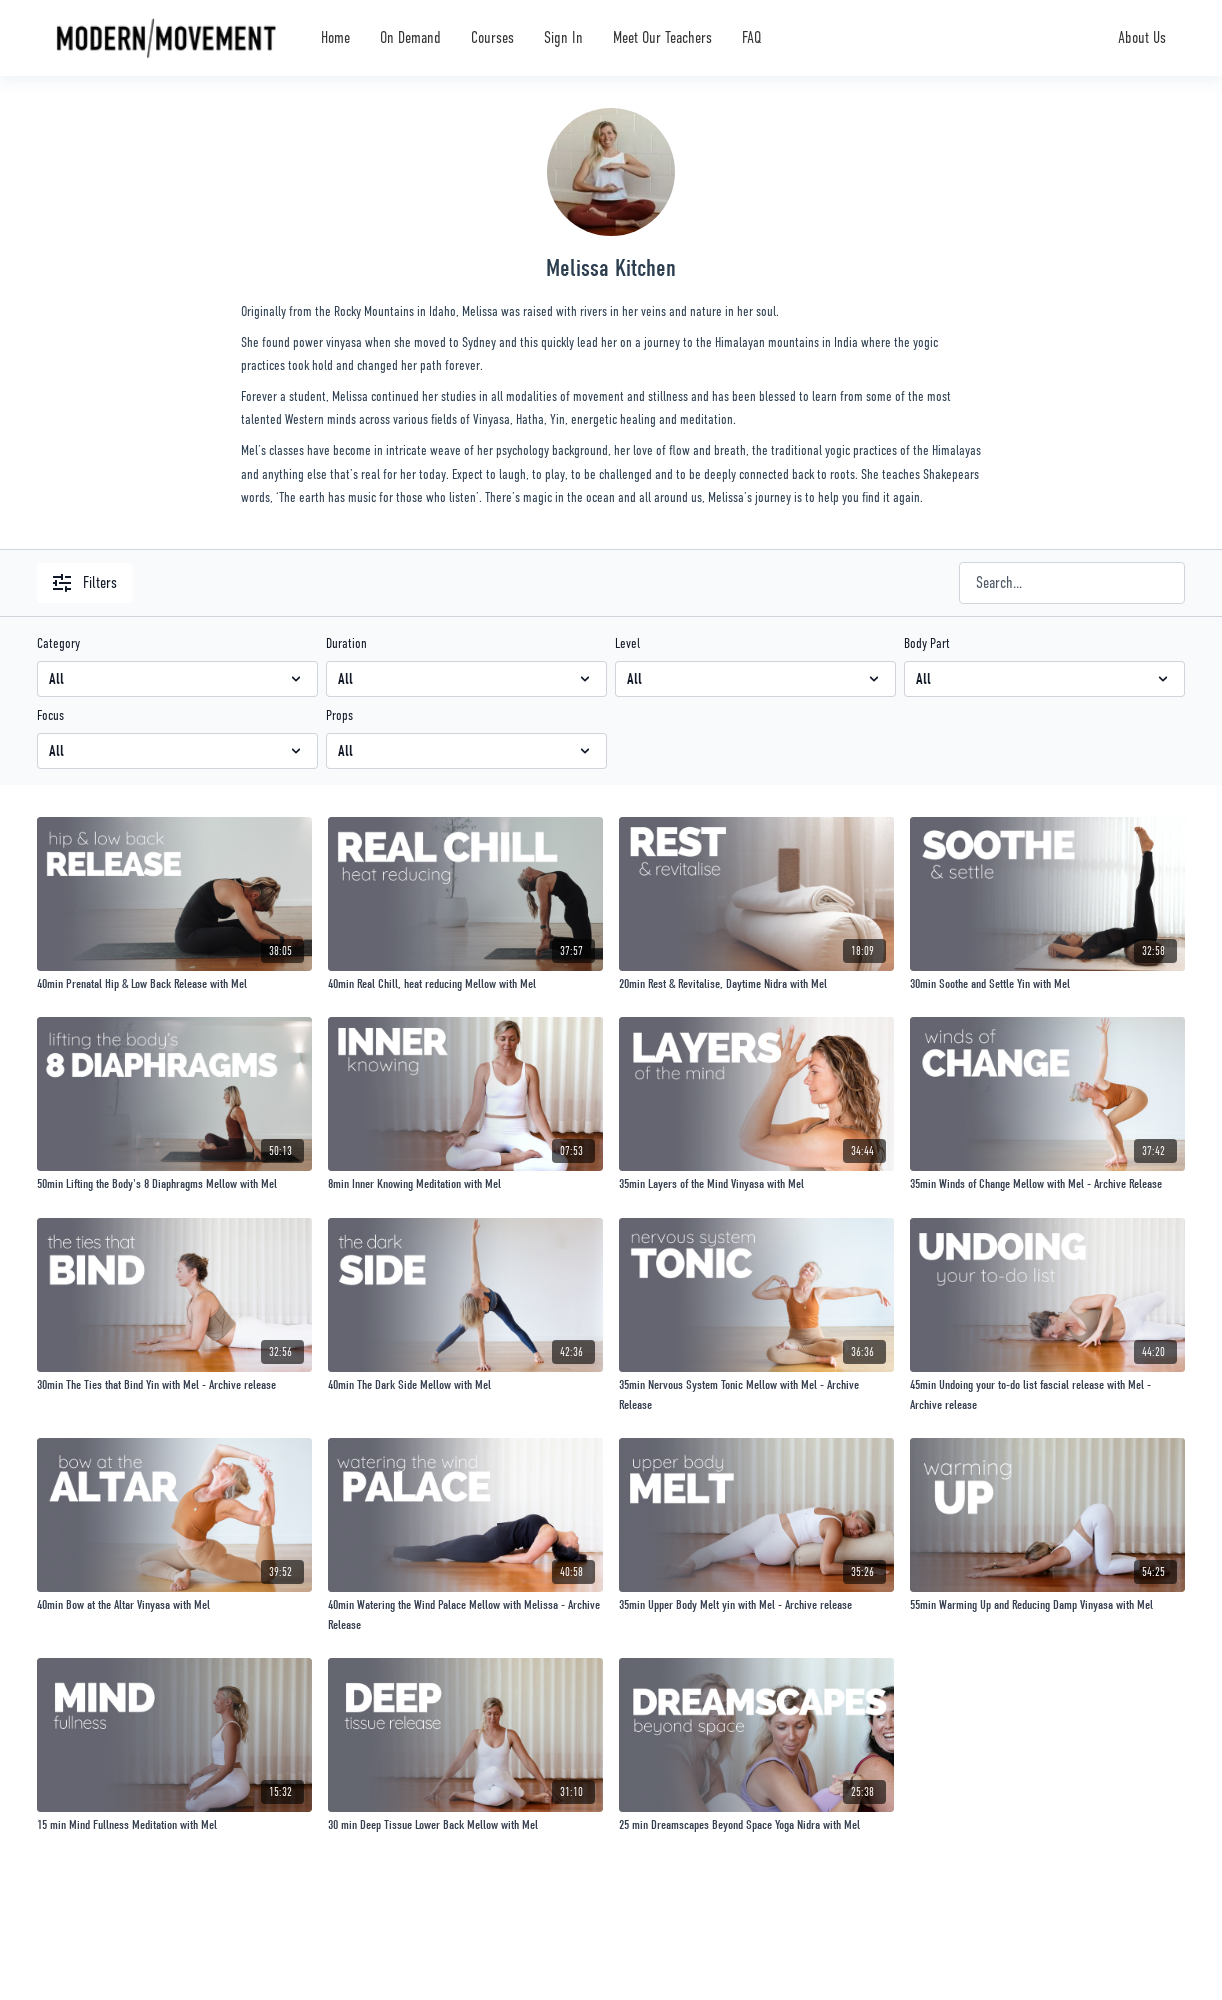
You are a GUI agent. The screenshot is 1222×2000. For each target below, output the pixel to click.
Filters (85, 583)
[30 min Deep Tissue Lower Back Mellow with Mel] (465, 1825)
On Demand (410, 38)
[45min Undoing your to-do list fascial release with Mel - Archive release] (1047, 1394)
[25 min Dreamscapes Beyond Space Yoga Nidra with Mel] (756, 1825)
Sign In (563, 38)
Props (339, 715)
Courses (492, 38)
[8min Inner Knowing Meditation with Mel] (465, 1184)
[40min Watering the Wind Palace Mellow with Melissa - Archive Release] (465, 1614)
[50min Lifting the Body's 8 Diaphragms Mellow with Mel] (174, 1184)
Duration (346, 643)
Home (335, 38)
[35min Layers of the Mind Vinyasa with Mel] (756, 1184)
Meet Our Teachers (662, 38)
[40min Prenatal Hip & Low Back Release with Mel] (174, 984)
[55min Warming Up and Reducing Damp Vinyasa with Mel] (1047, 1605)
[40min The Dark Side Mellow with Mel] (465, 1385)
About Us (1142, 38)
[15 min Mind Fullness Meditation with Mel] (174, 1825)
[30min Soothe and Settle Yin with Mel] (1047, 984)
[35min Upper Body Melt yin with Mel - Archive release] (756, 1605)
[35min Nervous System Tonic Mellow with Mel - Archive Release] (756, 1394)
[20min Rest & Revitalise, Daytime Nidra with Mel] (756, 984)
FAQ (751, 38)
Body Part (927, 643)
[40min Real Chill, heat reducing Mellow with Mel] (465, 984)
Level (627, 643)
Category (58, 643)
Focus (50, 715)
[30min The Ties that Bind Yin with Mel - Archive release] (174, 1385)
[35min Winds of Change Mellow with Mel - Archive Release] (1047, 1184)
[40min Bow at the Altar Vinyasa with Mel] (174, 1605)
